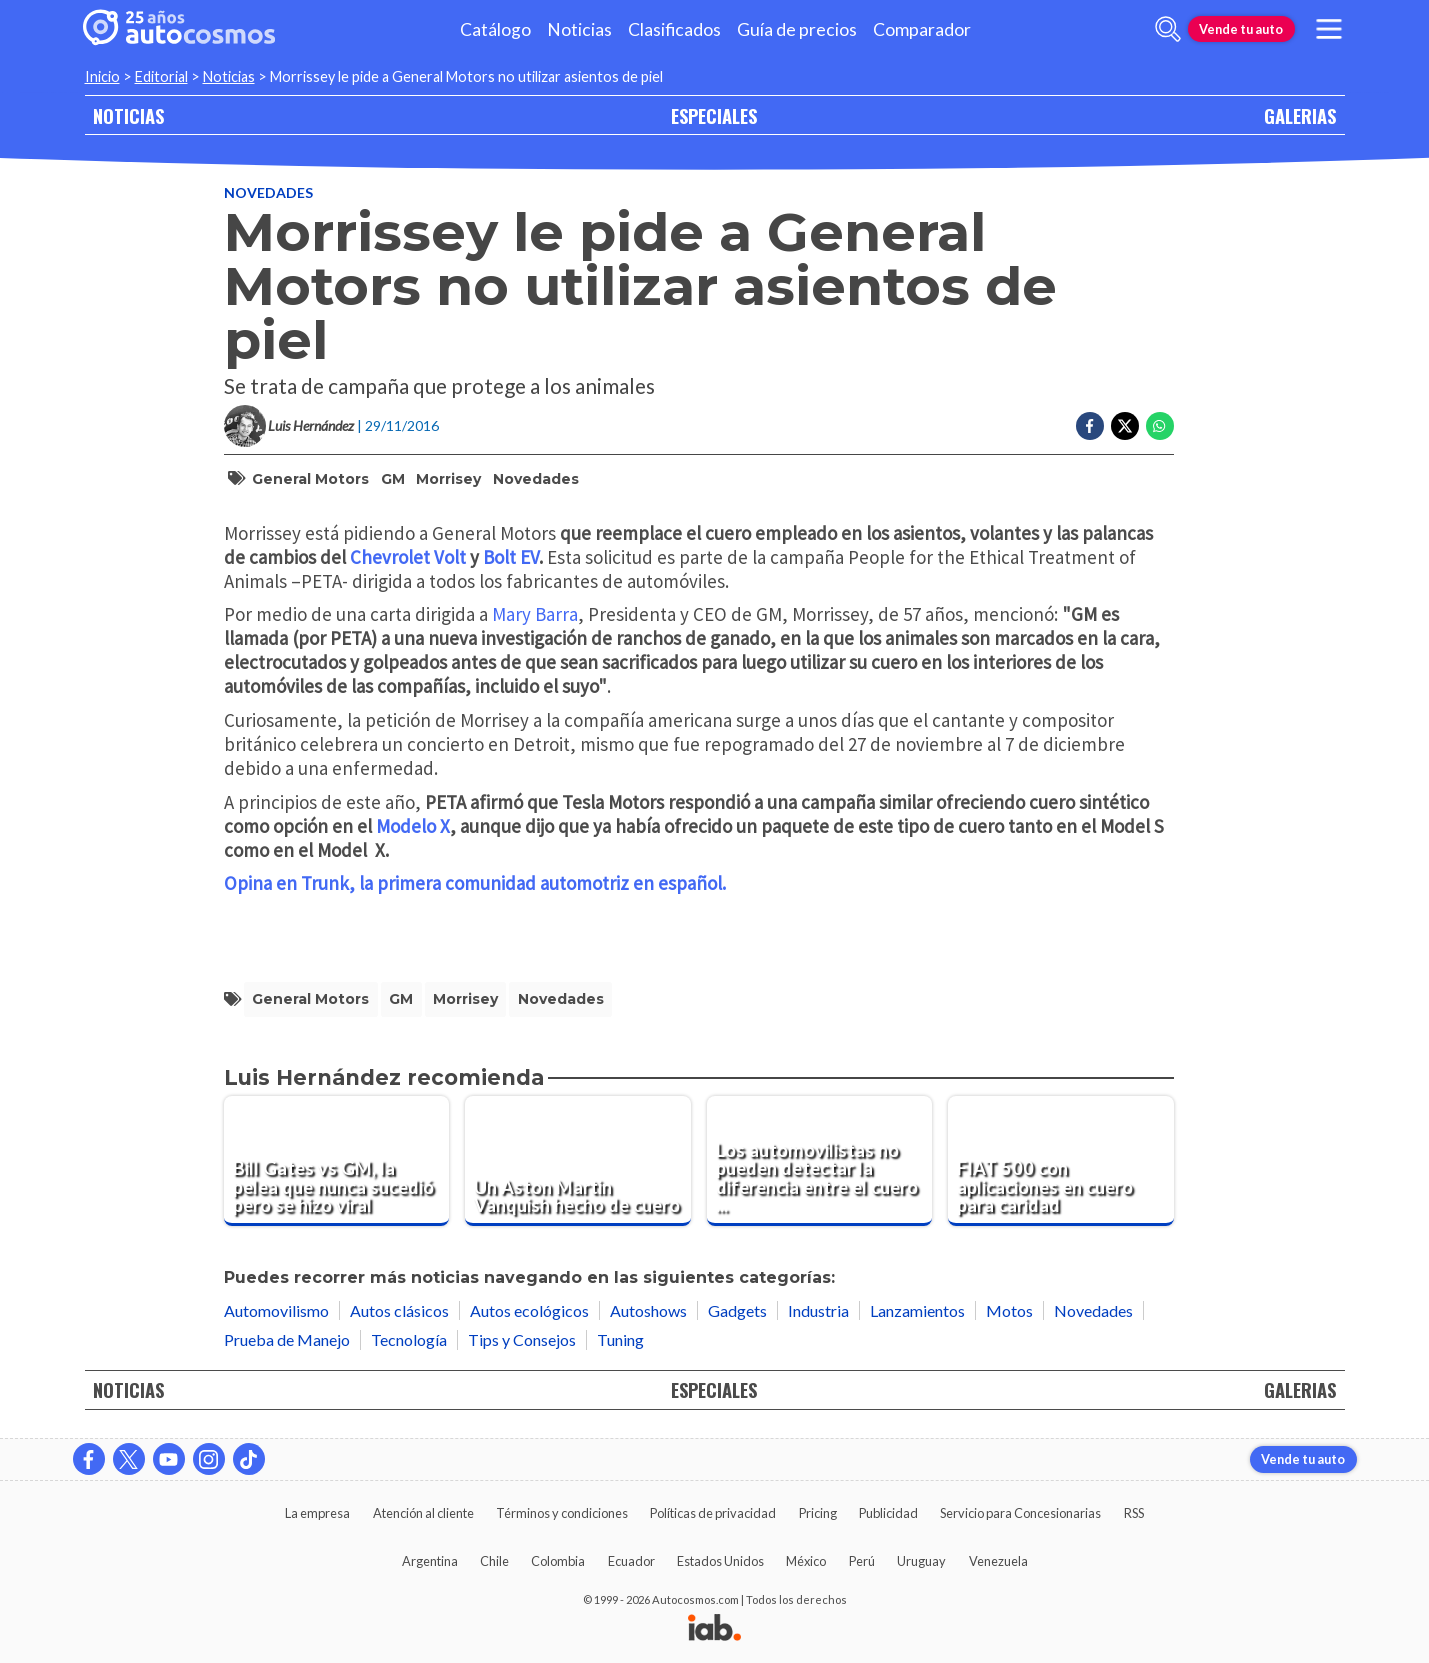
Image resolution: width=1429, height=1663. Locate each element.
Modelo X (413, 826)
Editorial (161, 76)
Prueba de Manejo (287, 1339)
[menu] (1328, 29)
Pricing (818, 1513)
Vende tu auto (1241, 29)
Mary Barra (535, 614)
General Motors (310, 479)
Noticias (579, 29)
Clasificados (674, 29)
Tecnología (409, 1339)
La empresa (317, 1513)
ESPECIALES (714, 115)
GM (393, 479)
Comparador (922, 29)
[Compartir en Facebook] (1090, 426)
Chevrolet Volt (408, 557)
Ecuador (631, 1561)
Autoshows (648, 1310)
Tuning (620, 1339)
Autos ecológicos (529, 1310)
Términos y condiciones (562, 1513)
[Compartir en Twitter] (1125, 426)
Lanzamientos (917, 1310)
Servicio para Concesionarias (1020, 1513)
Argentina (430, 1561)
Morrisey (448, 479)
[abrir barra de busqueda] (1168, 29)
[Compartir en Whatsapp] (1160, 426)
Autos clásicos (399, 1310)
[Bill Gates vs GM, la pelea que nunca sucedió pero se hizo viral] (337, 1161)
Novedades (268, 192)
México (806, 1561)
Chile (494, 1561)
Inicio (102, 76)
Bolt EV (511, 557)
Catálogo (495, 29)
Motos (1009, 1310)
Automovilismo (276, 1310)
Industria (818, 1310)
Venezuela (998, 1561)
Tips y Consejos (522, 1339)
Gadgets (737, 1310)
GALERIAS (1300, 115)
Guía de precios (797, 29)
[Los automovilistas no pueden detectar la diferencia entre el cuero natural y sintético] (820, 1161)
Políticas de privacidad (713, 1513)
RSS (1134, 1513)
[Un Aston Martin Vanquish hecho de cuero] (578, 1161)
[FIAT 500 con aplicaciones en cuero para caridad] (1061, 1161)
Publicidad (888, 1513)
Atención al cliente (423, 1513)
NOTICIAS (128, 115)
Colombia (558, 1561)
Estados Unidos (720, 1561)
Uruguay (921, 1561)
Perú (862, 1561)
